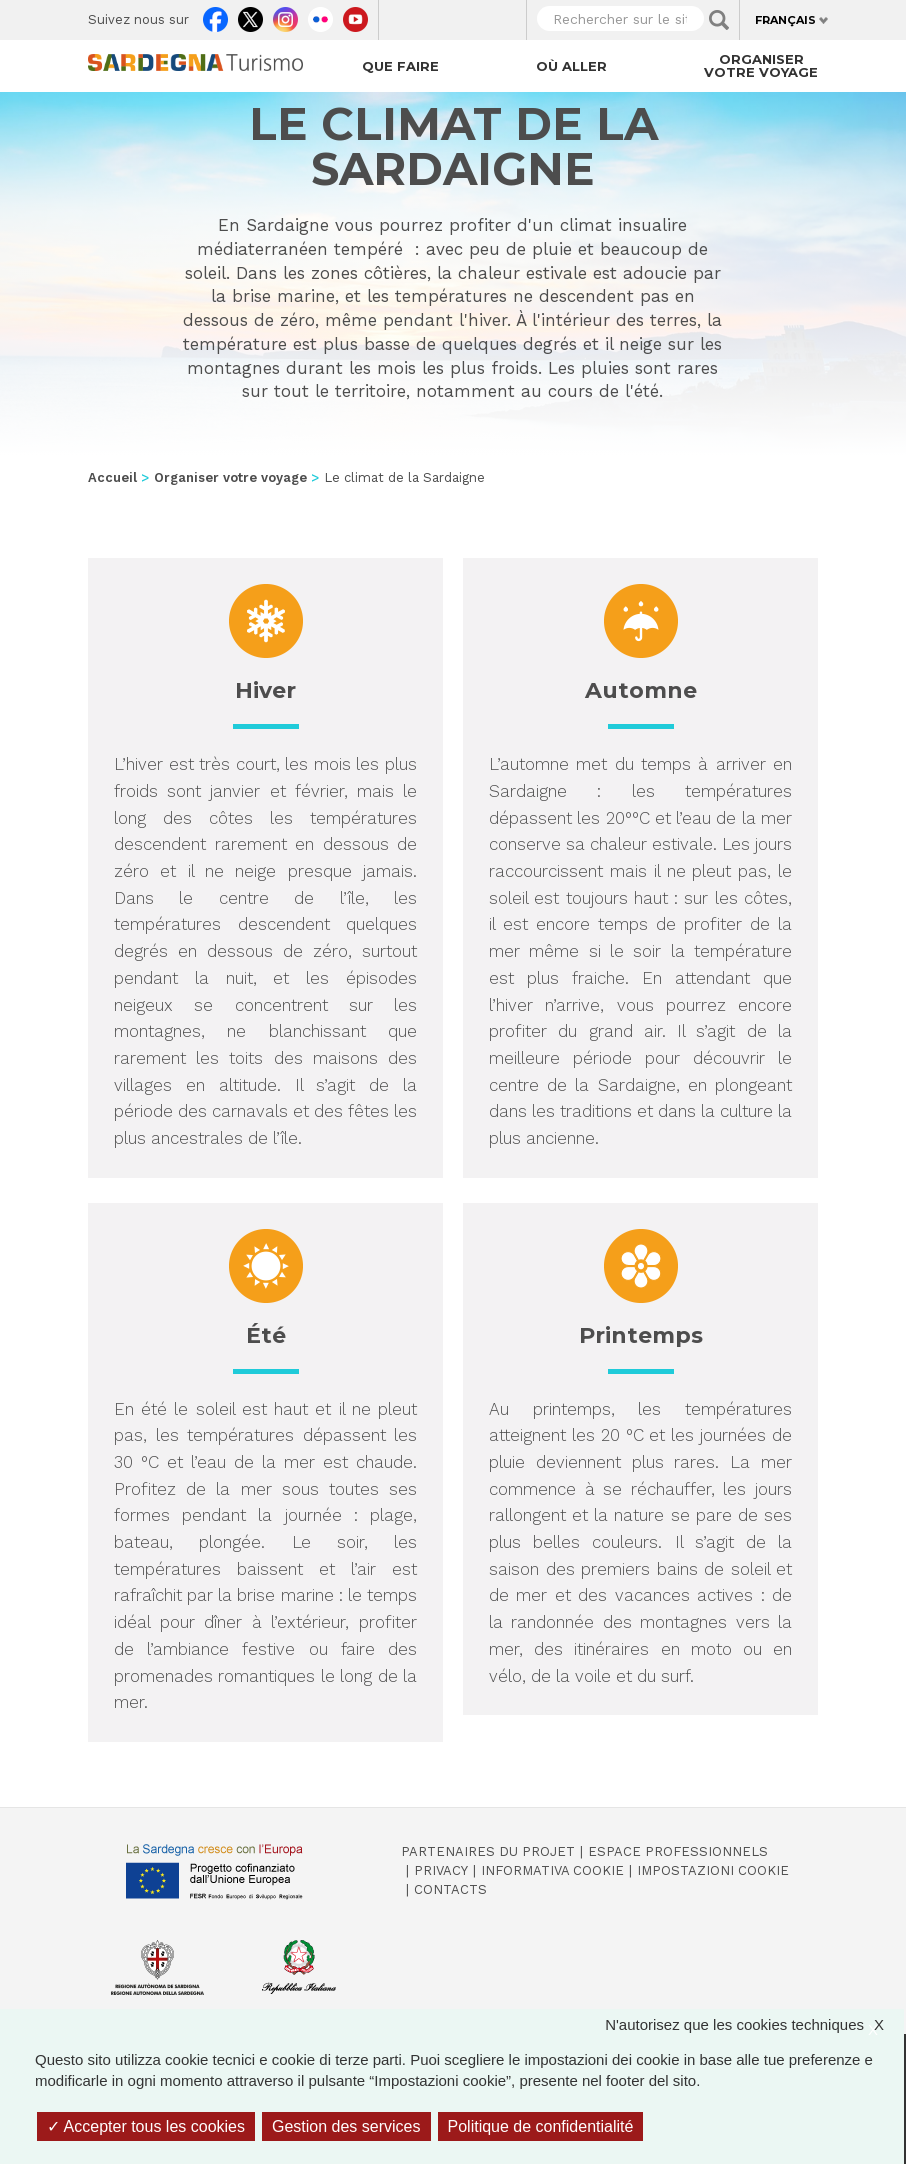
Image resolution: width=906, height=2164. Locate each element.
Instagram (285, 15)
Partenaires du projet (488, 1851)
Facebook (215, 15)
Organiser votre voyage (761, 65)
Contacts (450, 1889)
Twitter (250, 15)
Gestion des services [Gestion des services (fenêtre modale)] (346, 2126)
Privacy (441, 1870)
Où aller (571, 66)
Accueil (112, 477)
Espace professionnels (678, 1851)
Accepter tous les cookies (146, 2126)
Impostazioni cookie (713, 1870)
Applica (719, 20)
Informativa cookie (552, 1870)
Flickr (320, 15)
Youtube (355, 15)
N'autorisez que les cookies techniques (754, 2024)
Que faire (400, 66)
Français (785, 20)
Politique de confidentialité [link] (541, 2126)
